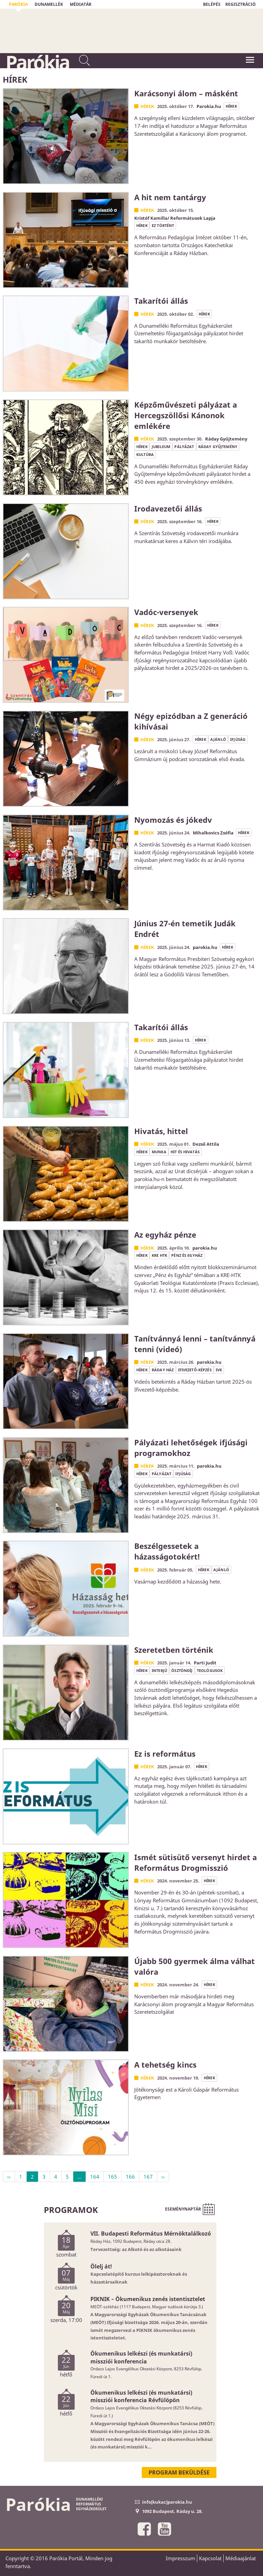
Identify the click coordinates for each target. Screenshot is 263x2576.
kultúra (145, 454)
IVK (219, 1369)
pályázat (184, 446)
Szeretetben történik (173, 1650)
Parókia (37, 62)
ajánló (218, 739)
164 (94, 2176)
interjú (159, 1670)
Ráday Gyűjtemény (217, 446)
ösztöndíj (181, 1670)
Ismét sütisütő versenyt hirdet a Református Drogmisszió (195, 1862)
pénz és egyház (186, 1255)
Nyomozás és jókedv (173, 820)
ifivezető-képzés (195, 1369)
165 (112, 2176)
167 (148, 2176)
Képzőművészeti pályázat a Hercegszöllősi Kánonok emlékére (185, 415)
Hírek (147, 106)
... (79, 2176)
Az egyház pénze (165, 1234)
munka (159, 1151)
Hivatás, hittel (161, 1131)
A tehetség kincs (165, 2064)
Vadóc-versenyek (166, 612)
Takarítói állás (161, 301)
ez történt (163, 225)
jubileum (161, 446)
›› (163, 2176)
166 (130, 2176)
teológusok (210, 1670)
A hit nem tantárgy (170, 197)
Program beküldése (179, 2472)
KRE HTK (159, 1255)
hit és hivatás (185, 1151)
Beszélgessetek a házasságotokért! (167, 1551)
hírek (231, 106)
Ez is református (165, 1753)
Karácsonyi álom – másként (186, 93)
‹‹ (9, 2176)
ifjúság (238, 739)
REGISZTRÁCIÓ (240, 4)
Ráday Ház (163, 1369)
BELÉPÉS (212, 4)
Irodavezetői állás (168, 508)
